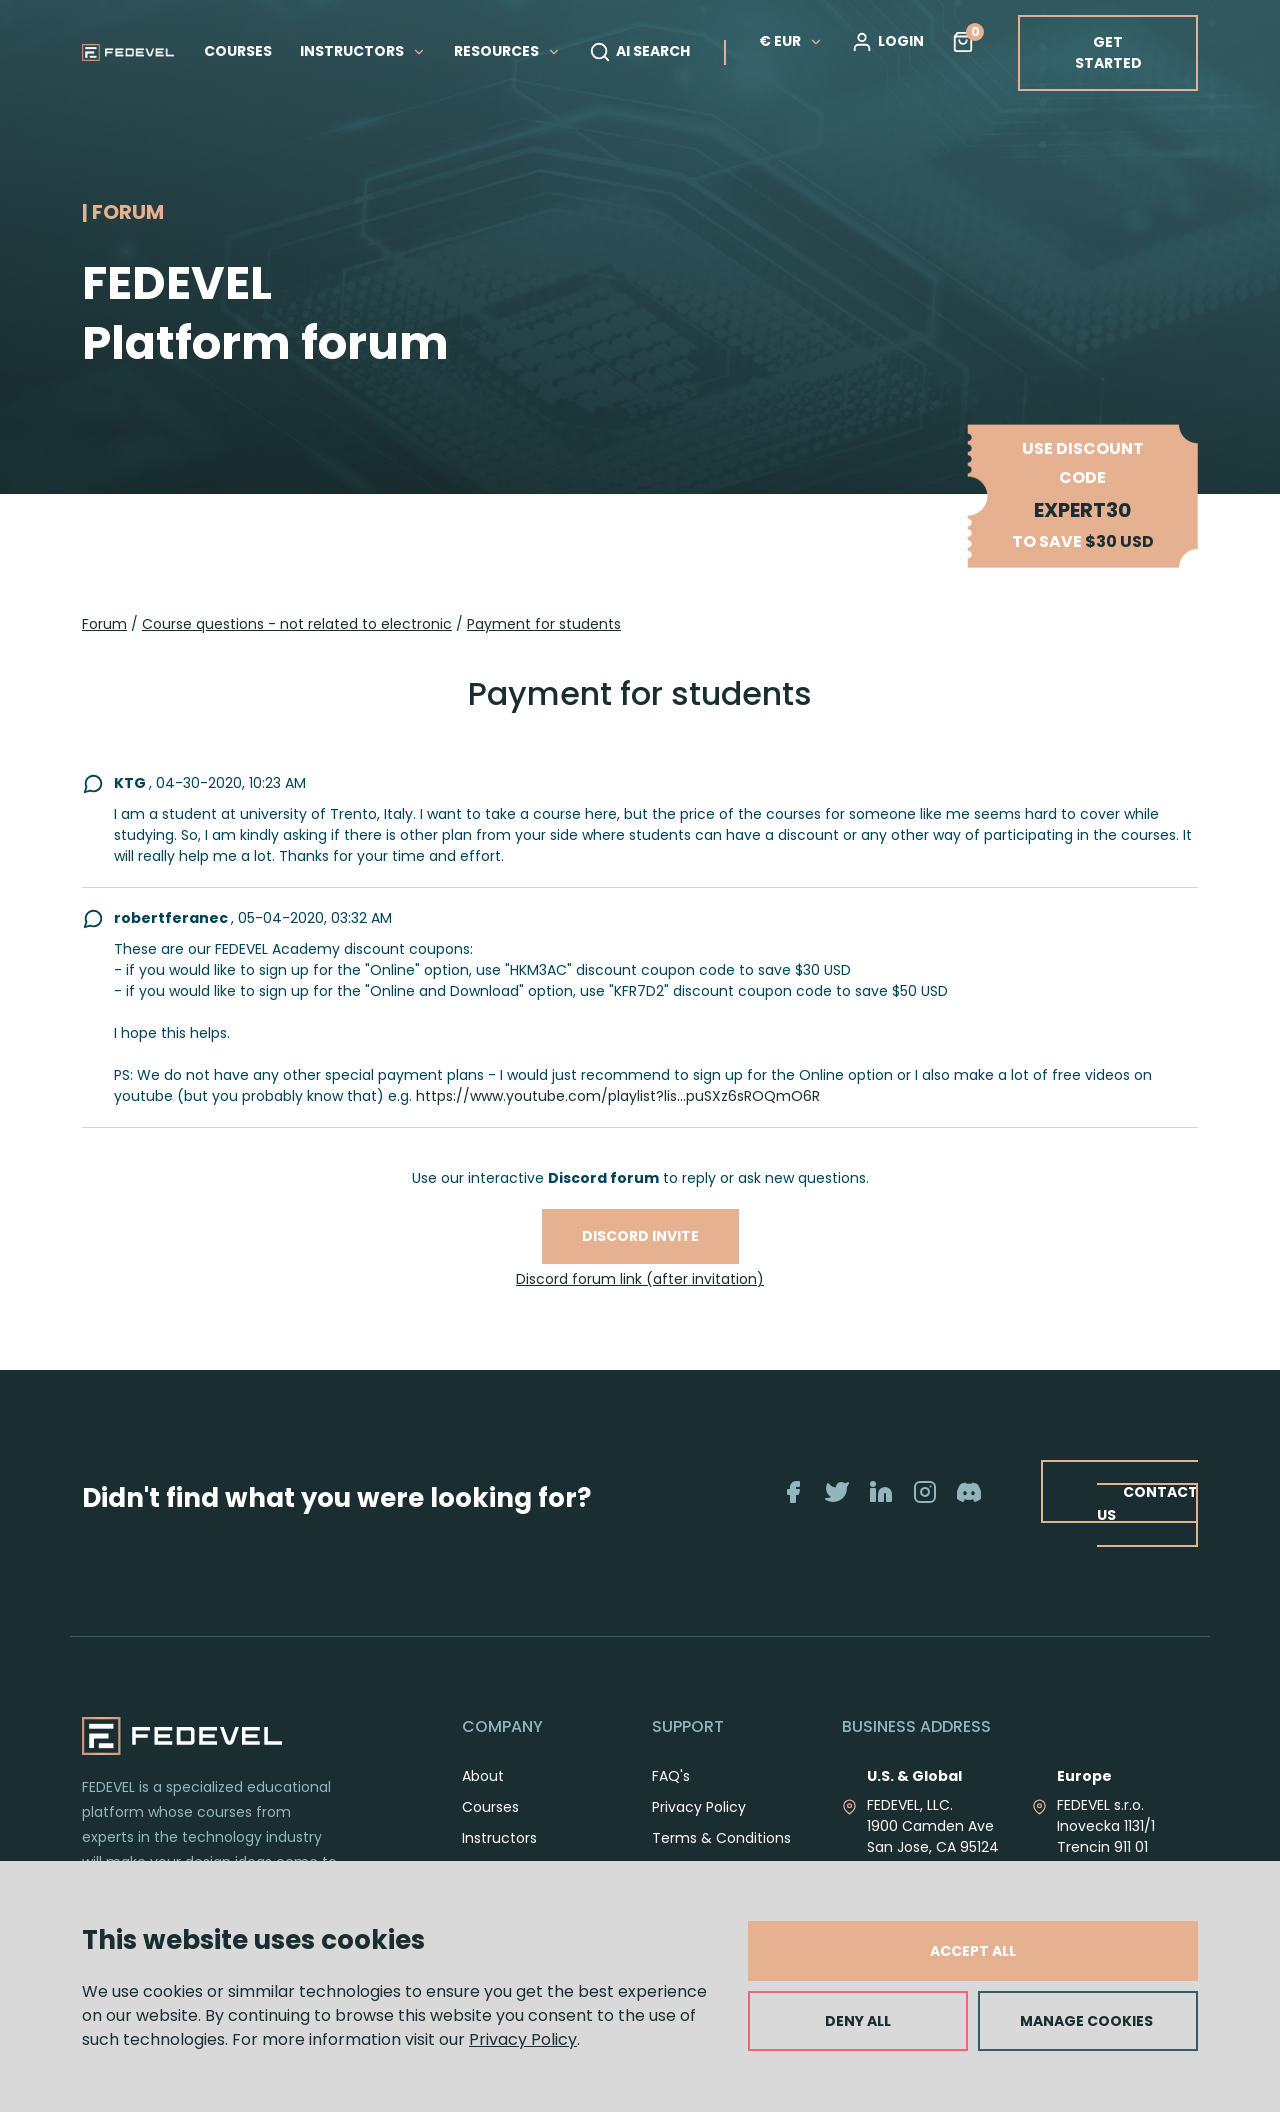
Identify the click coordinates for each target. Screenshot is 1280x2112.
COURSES (238, 51)
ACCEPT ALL (973, 1951)
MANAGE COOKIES (1086, 2021)
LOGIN (887, 42)
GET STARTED (1108, 52)
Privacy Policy (523, 2039)
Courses (490, 1807)
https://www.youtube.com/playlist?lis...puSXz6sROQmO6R (618, 1096)
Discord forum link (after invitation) (640, 1279)
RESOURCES (507, 51)
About (483, 1776)
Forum (104, 624)
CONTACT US (1147, 1502)
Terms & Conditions (721, 1838)
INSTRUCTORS (363, 51)
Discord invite (640, 1236)
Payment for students (544, 624)
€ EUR (791, 41)
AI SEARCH (639, 52)
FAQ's (671, 1776)
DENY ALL (858, 2021)
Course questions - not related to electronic (297, 624)
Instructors (499, 1838)
